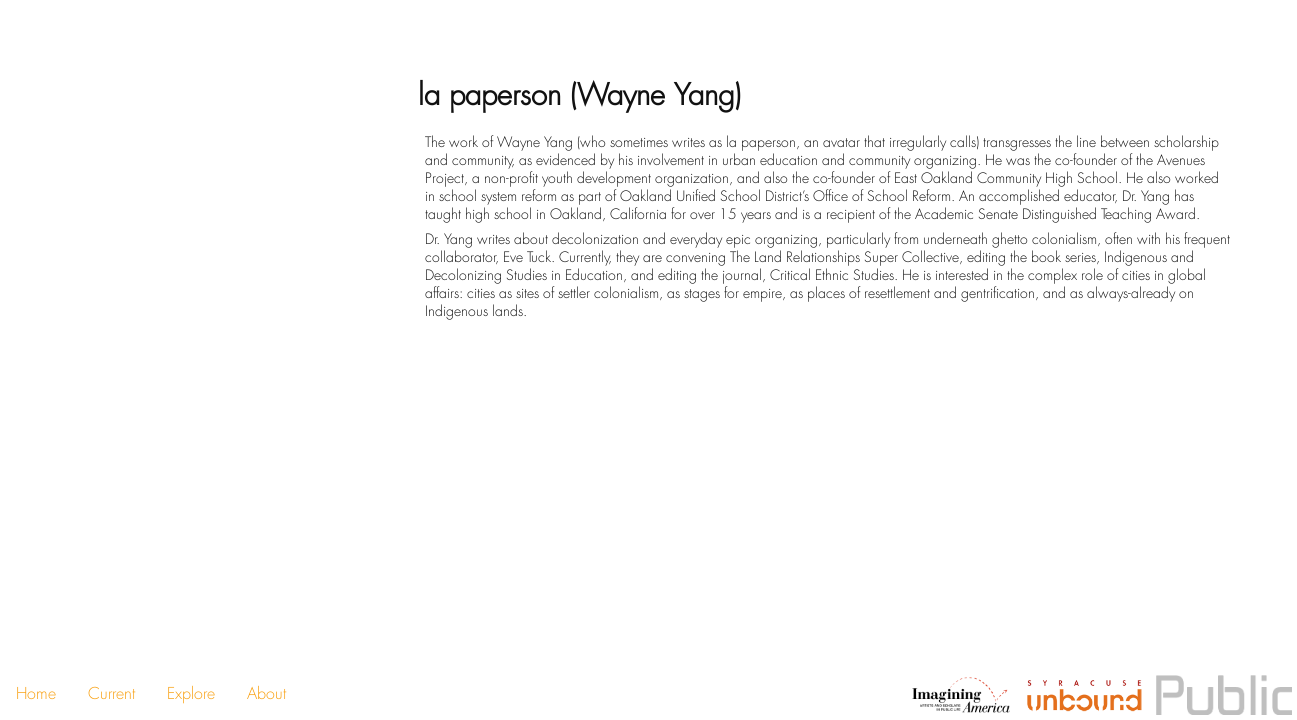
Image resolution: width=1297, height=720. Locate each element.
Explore (191, 693)
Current (111, 693)
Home (36, 693)
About (266, 693)
